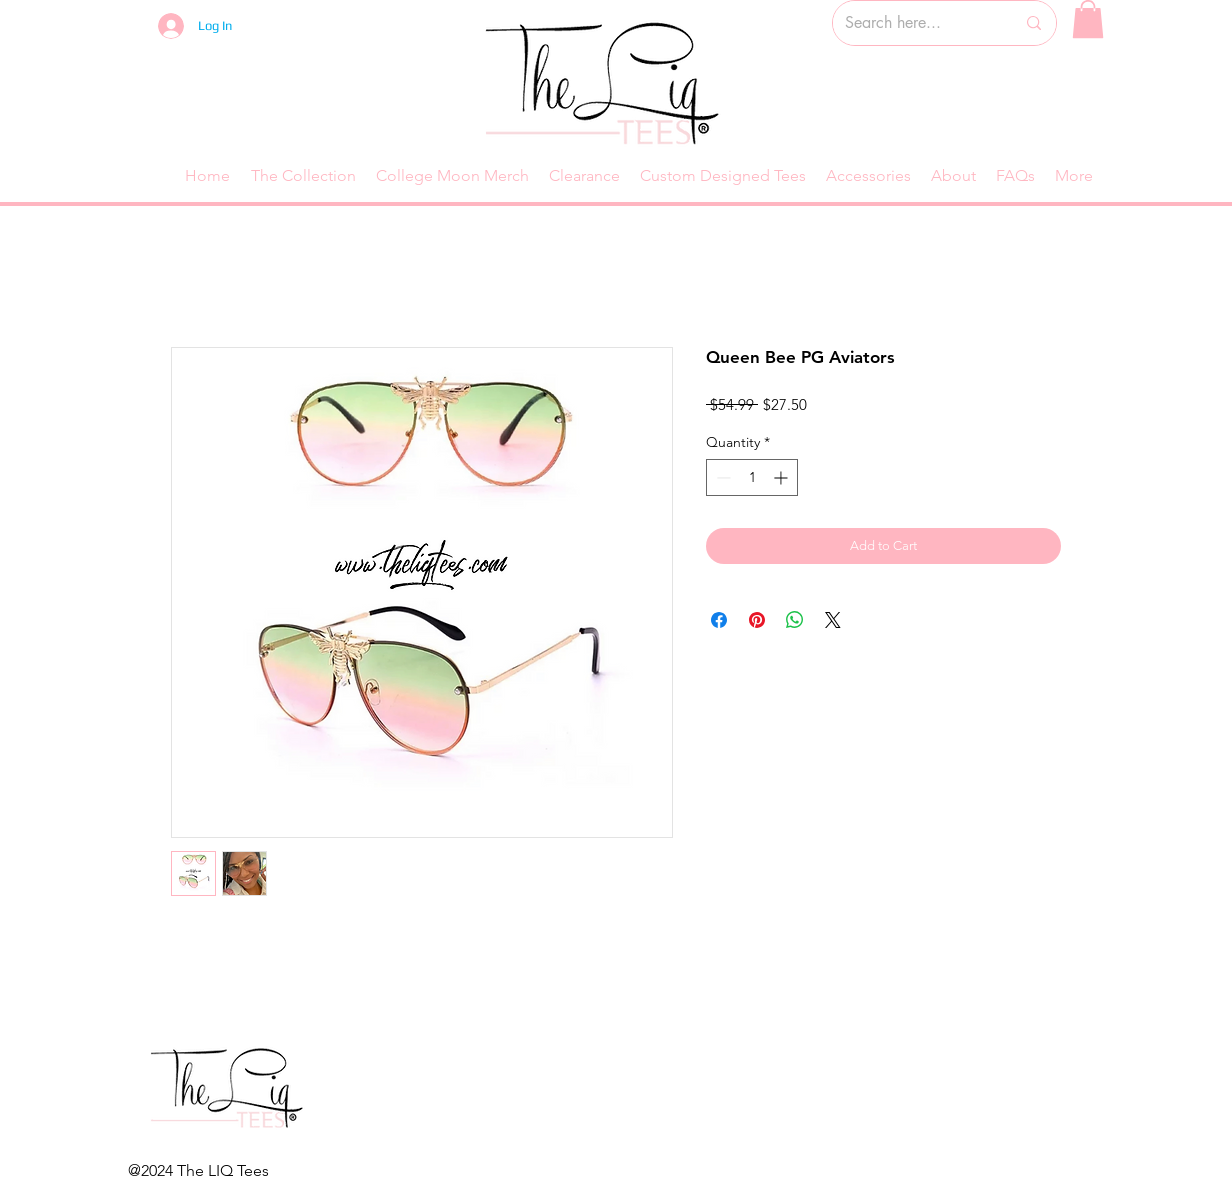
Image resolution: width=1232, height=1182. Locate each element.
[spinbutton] (752, 477)
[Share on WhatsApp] (795, 620)
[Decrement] (721, 477)
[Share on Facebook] (719, 620)
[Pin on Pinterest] (757, 620)
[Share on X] (833, 620)
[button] (1088, 19)
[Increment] (782, 477)
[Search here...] (915, 23)
